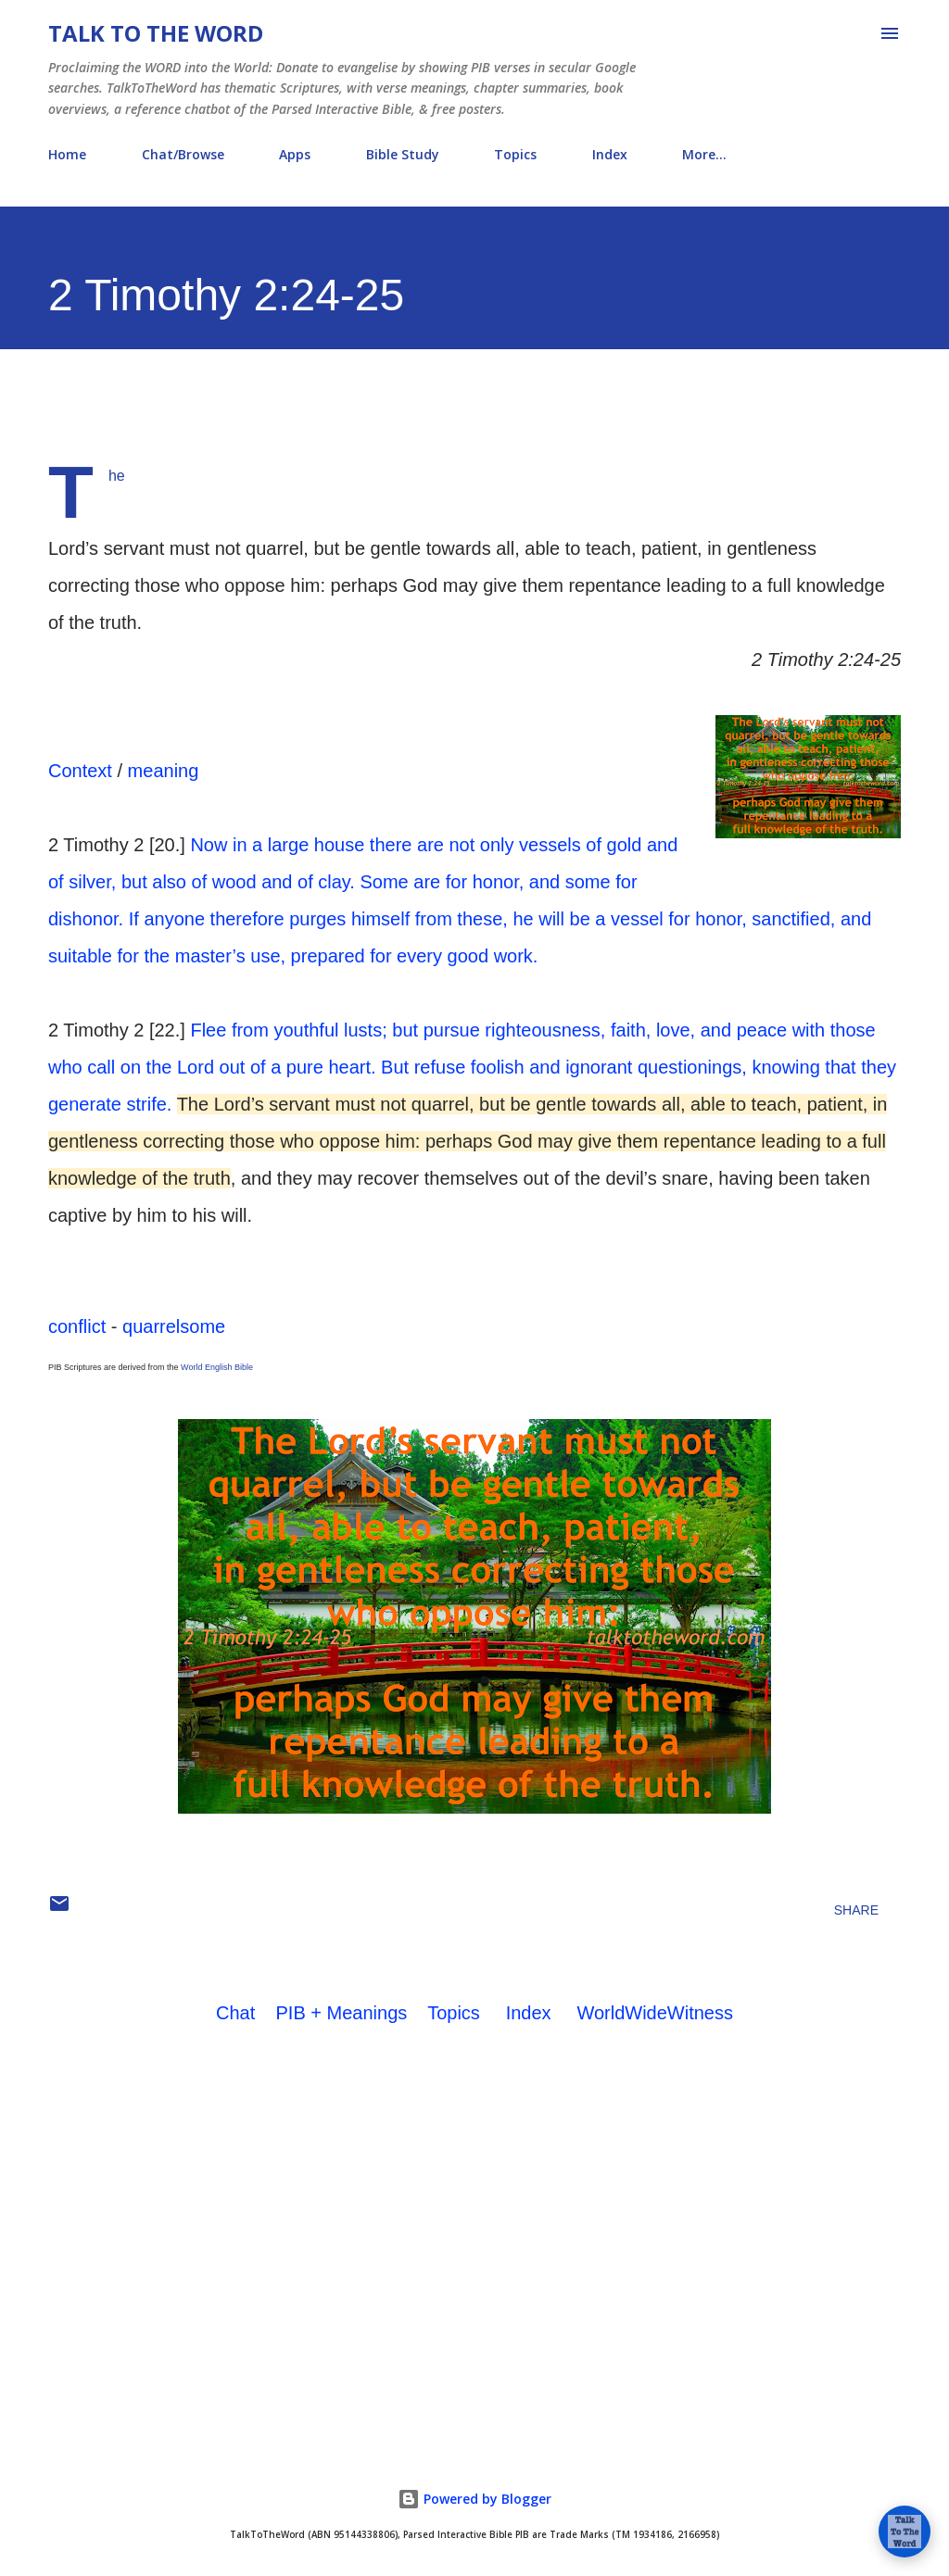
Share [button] (856, 1910)
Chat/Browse (183, 154)
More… (704, 154)
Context (80, 770)
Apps (294, 154)
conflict (77, 1326)
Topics (515, 154)
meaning (163, 770)
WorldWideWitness (654, 2013)
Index (609, 154)
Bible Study (402, 154)
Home (67, 154)
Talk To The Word (155, 33)
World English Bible (217, 1367)
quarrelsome (173, 1326)
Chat (235, 2013)
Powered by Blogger (474, 2498)
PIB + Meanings (342, 2013)
